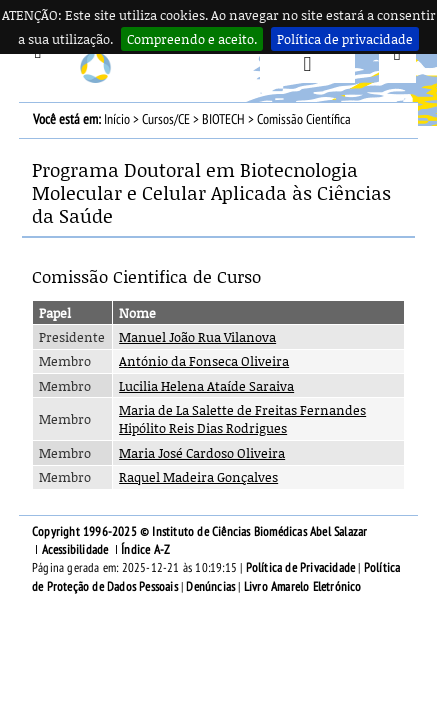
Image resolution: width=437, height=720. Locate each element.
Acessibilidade (75, 550)
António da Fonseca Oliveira (204, 361)
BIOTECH (223, 119)
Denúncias (210, 587)
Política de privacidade (345, 39)
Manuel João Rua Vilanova (197, 337)
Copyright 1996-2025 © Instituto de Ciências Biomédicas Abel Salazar (199, 532)
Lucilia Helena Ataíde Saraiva (206, 386)
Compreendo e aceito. (192, 39)
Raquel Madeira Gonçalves (198, 477)
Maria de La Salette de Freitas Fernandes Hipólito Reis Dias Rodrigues (242, 419)
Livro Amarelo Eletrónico (303, 587)
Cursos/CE (166, 119)
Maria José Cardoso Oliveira (202, 453)
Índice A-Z (145, 550)
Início (117, 119)
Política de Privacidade (301, 568)
